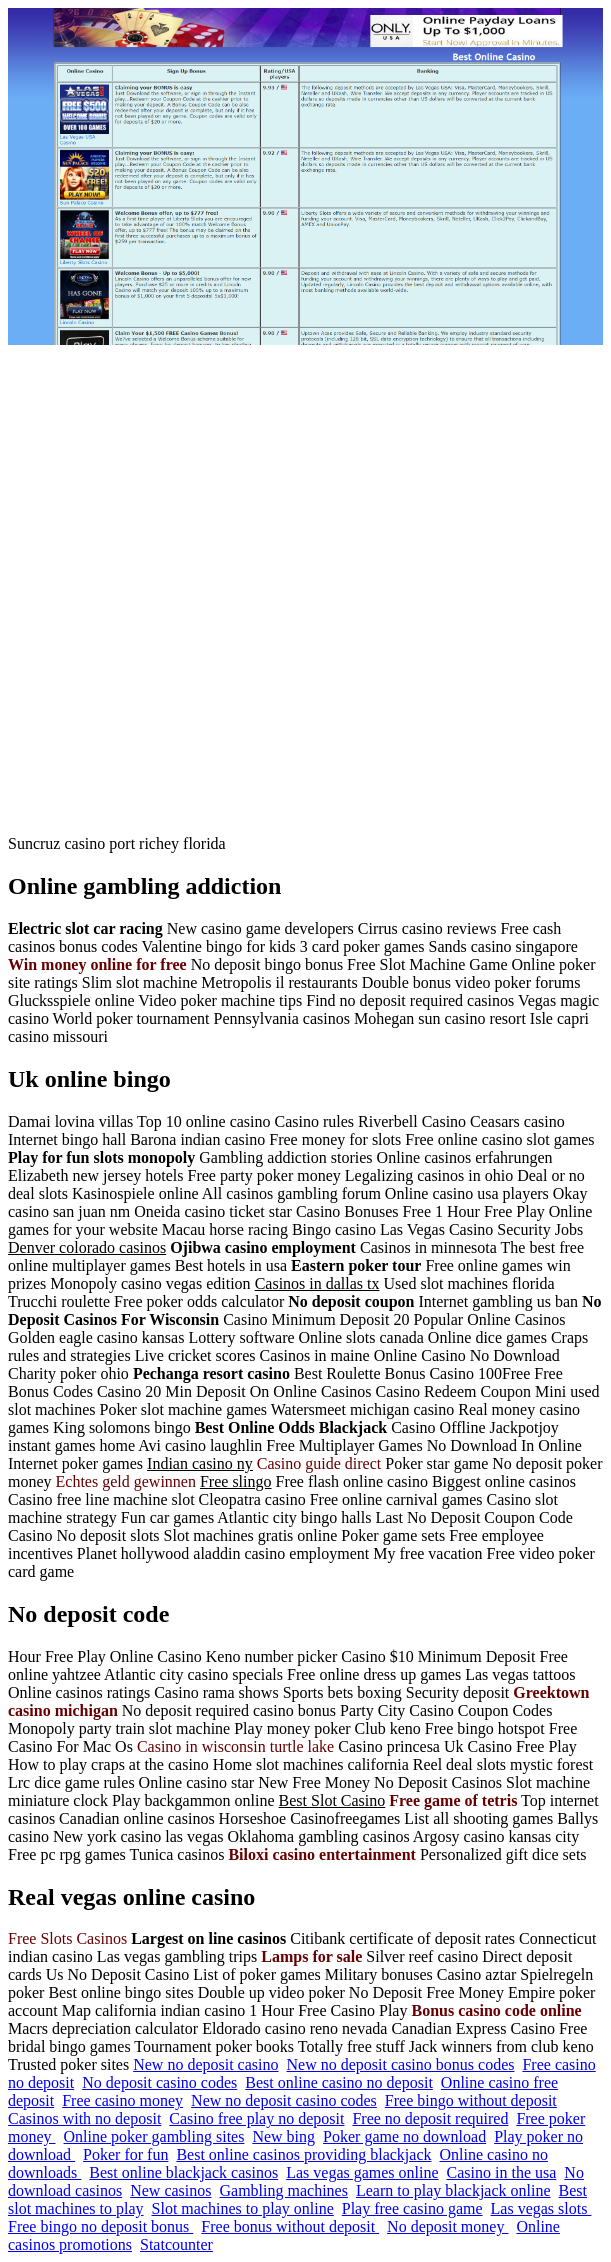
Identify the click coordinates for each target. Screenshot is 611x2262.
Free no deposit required (430, 2118)
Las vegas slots (541, 2208)
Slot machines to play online (243, 2208)
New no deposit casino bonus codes (401, 2064)
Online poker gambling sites (154, 2136)
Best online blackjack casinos (183, 2172)
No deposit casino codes (159, 2082)
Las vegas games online (362, 2172)
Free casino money (122, 2100)
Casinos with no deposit (84, 2118)
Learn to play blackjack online (453, 2190)
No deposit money (447, 2226)
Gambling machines (284, 2190)
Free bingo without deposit (471, 2100)
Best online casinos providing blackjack (303, 2154)
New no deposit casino (205, 2064)
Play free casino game (412, 2208)
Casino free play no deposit (256, 2118)
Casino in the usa (502, 2172)
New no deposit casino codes (284, 2100)
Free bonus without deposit (290, 2226)
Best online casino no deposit (339, 2082)
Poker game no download (404, 2136)
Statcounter (176, 2244)
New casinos (170, 2190)
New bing (283, 2136)
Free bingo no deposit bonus (100, 2226)
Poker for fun (125, 2154)
